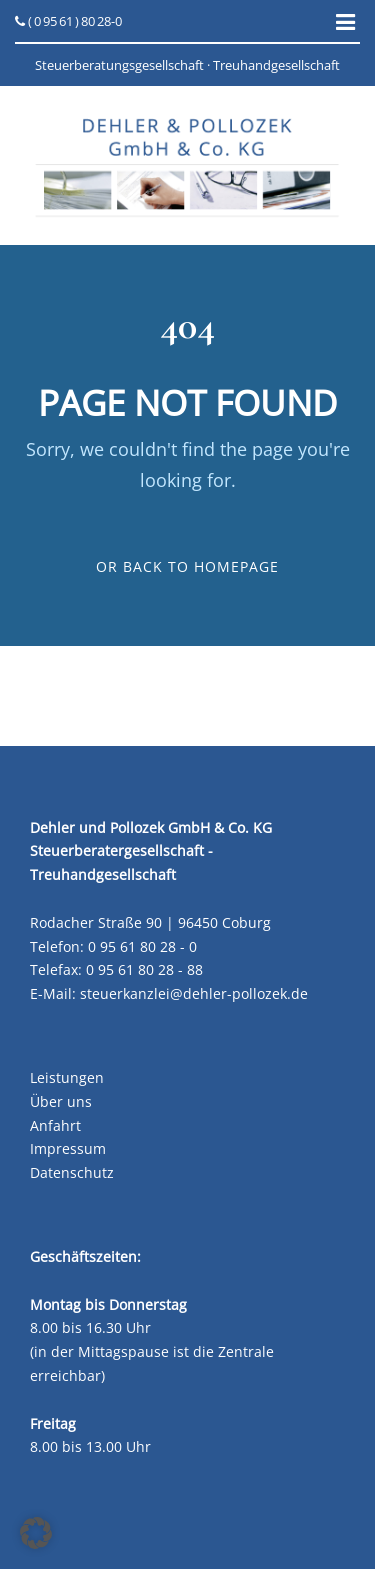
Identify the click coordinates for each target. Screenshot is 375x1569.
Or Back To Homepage (187, 566)
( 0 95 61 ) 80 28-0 (68, 21)
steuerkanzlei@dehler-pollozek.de (194, 993)
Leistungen (67, 1077)
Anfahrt (55, 1125)
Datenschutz (72, 1172)
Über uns (61, 1101)
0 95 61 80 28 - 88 (144, 969)
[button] (36, 1533)
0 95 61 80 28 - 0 (142, 946)
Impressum (68, 1148)
